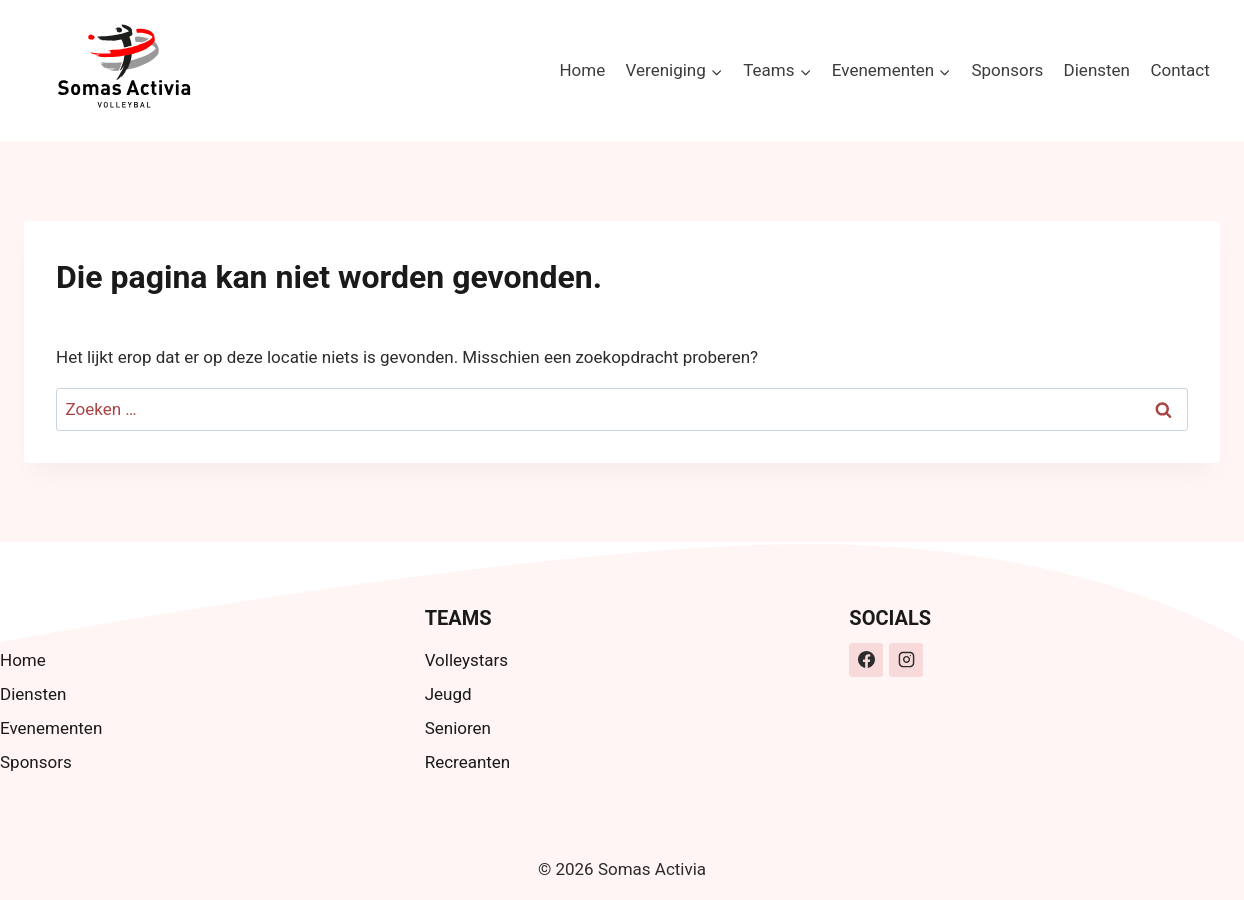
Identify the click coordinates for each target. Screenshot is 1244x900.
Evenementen (51, 728)
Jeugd (448, 694)
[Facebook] (866, 660)
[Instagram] (906, 660)
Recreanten (468, 762)
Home (582, 70)
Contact (1179, 70)
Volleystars (466, 660)
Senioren (458, 728)
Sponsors (1007, 70)
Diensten (1097, 70)
